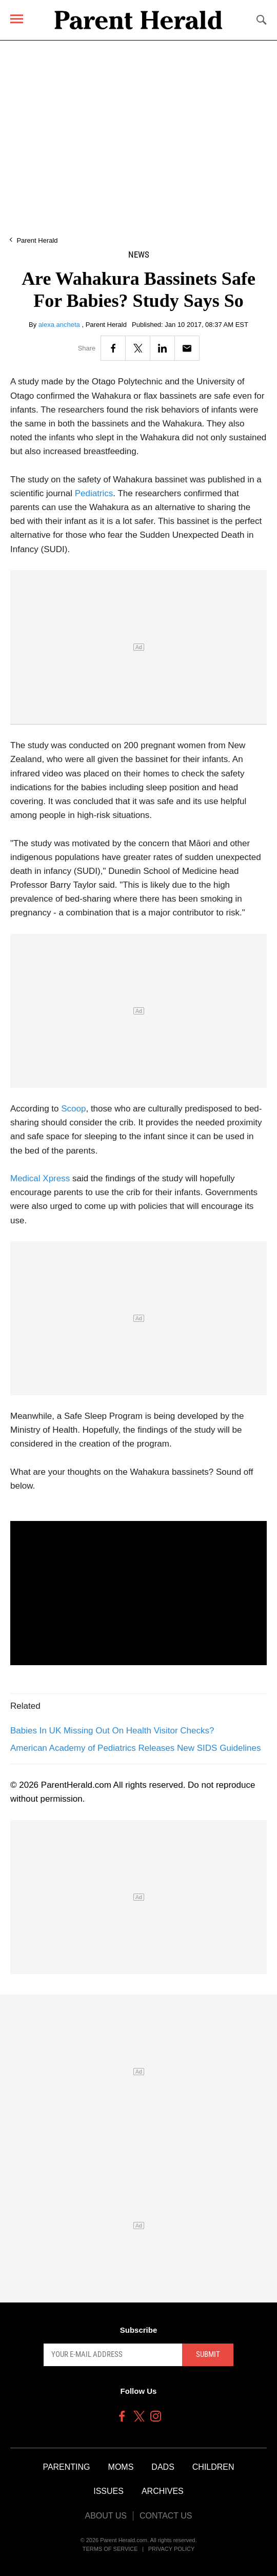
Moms (121, 2467)
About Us (106, 2515)
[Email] (187, 348)
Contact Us (166, 2515)
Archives (163, 2491)
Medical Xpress (40, 1178)
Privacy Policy (171, 2549)
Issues (108, 2491)
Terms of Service (110, 2549)
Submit (208, 2354)
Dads (162, 2467)
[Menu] (16, 18)
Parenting (66, 2467)
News (138, 255)
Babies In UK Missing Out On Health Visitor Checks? (112, 1730)
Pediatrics (94, 493)
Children (213, 2467)
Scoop (73, 1109)
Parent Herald (36, 240)
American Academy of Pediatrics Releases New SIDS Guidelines (135, 1748)
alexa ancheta (60, 324)
